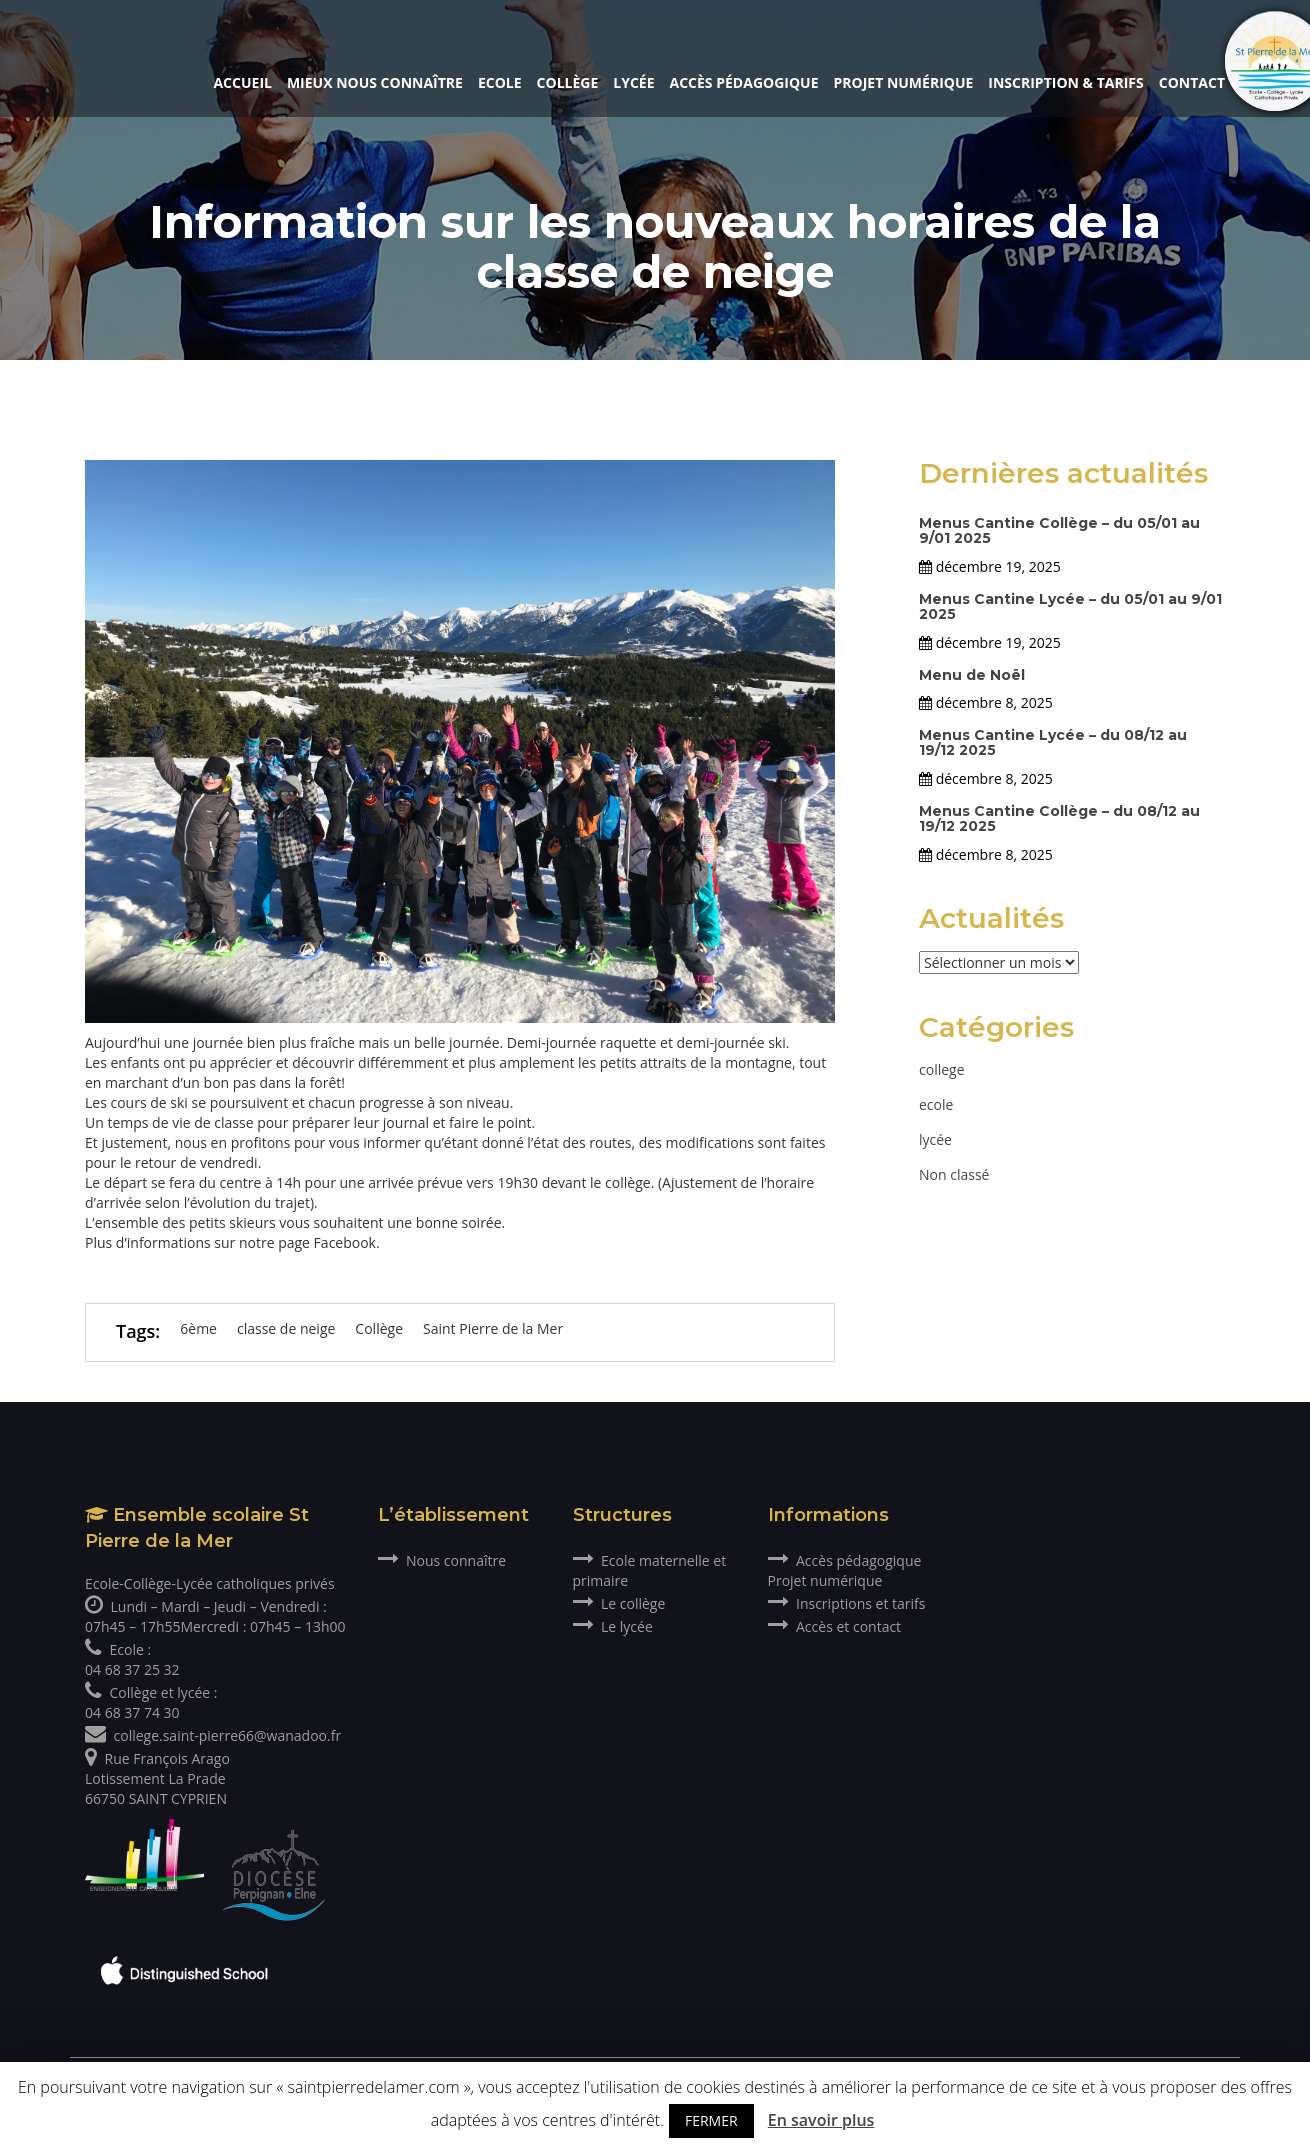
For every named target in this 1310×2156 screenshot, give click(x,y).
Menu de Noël (972, 675)
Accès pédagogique (744, 82)
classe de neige (286, 1328)
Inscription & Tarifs (1065, 82)
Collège (568, 82)
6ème (198, 1328)
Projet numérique (904, 82)
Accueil (242, 82)
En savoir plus (821, 2120)
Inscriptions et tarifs (847, 1603)
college (942, 1069)
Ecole (500, 82)
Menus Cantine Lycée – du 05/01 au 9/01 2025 (1070, 606)
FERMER (711, 2120)
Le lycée (613, 1626)
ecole (936, 1104)
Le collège (619, 1603)
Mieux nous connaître (375, 82)
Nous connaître (442, 1560)
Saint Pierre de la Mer (493, 1328)
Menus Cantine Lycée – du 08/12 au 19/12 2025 (1053, 742)
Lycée (633, 82)
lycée (935, 1139)
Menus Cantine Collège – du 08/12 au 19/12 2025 (1059, 818)
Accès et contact (835, 1626)
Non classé (954, 1174)
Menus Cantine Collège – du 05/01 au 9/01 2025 (1059, 530)
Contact (1192, 82)
